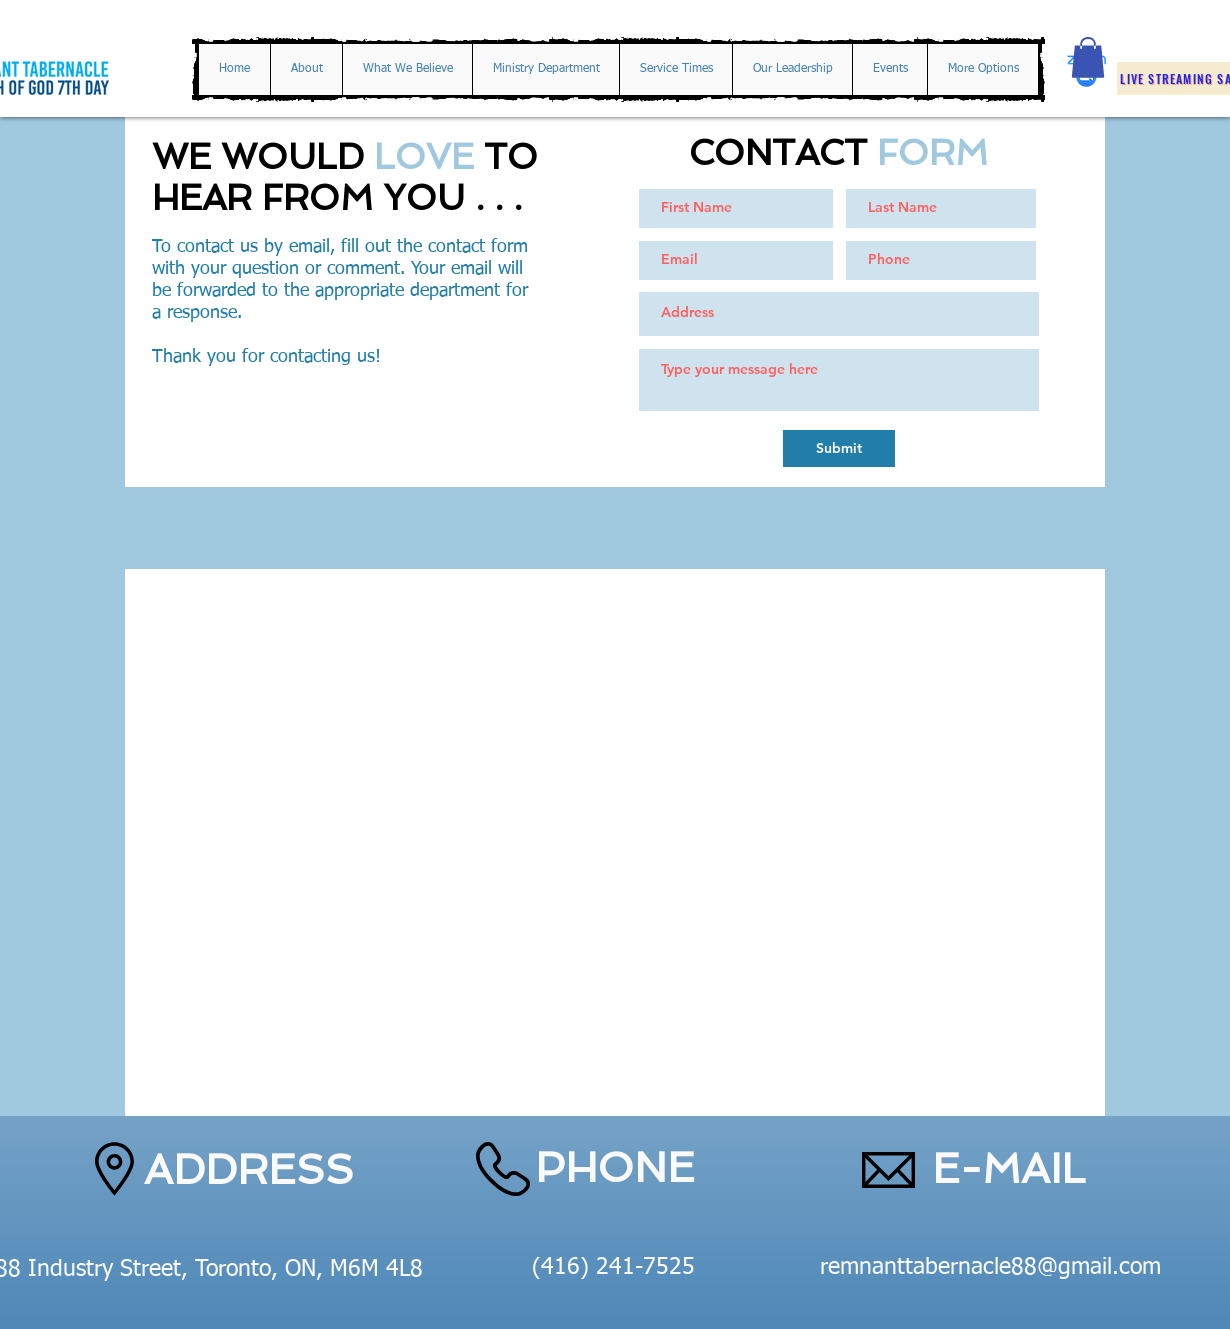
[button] (1088, 57)
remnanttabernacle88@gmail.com (990, 1267)
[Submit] (839, 448)
